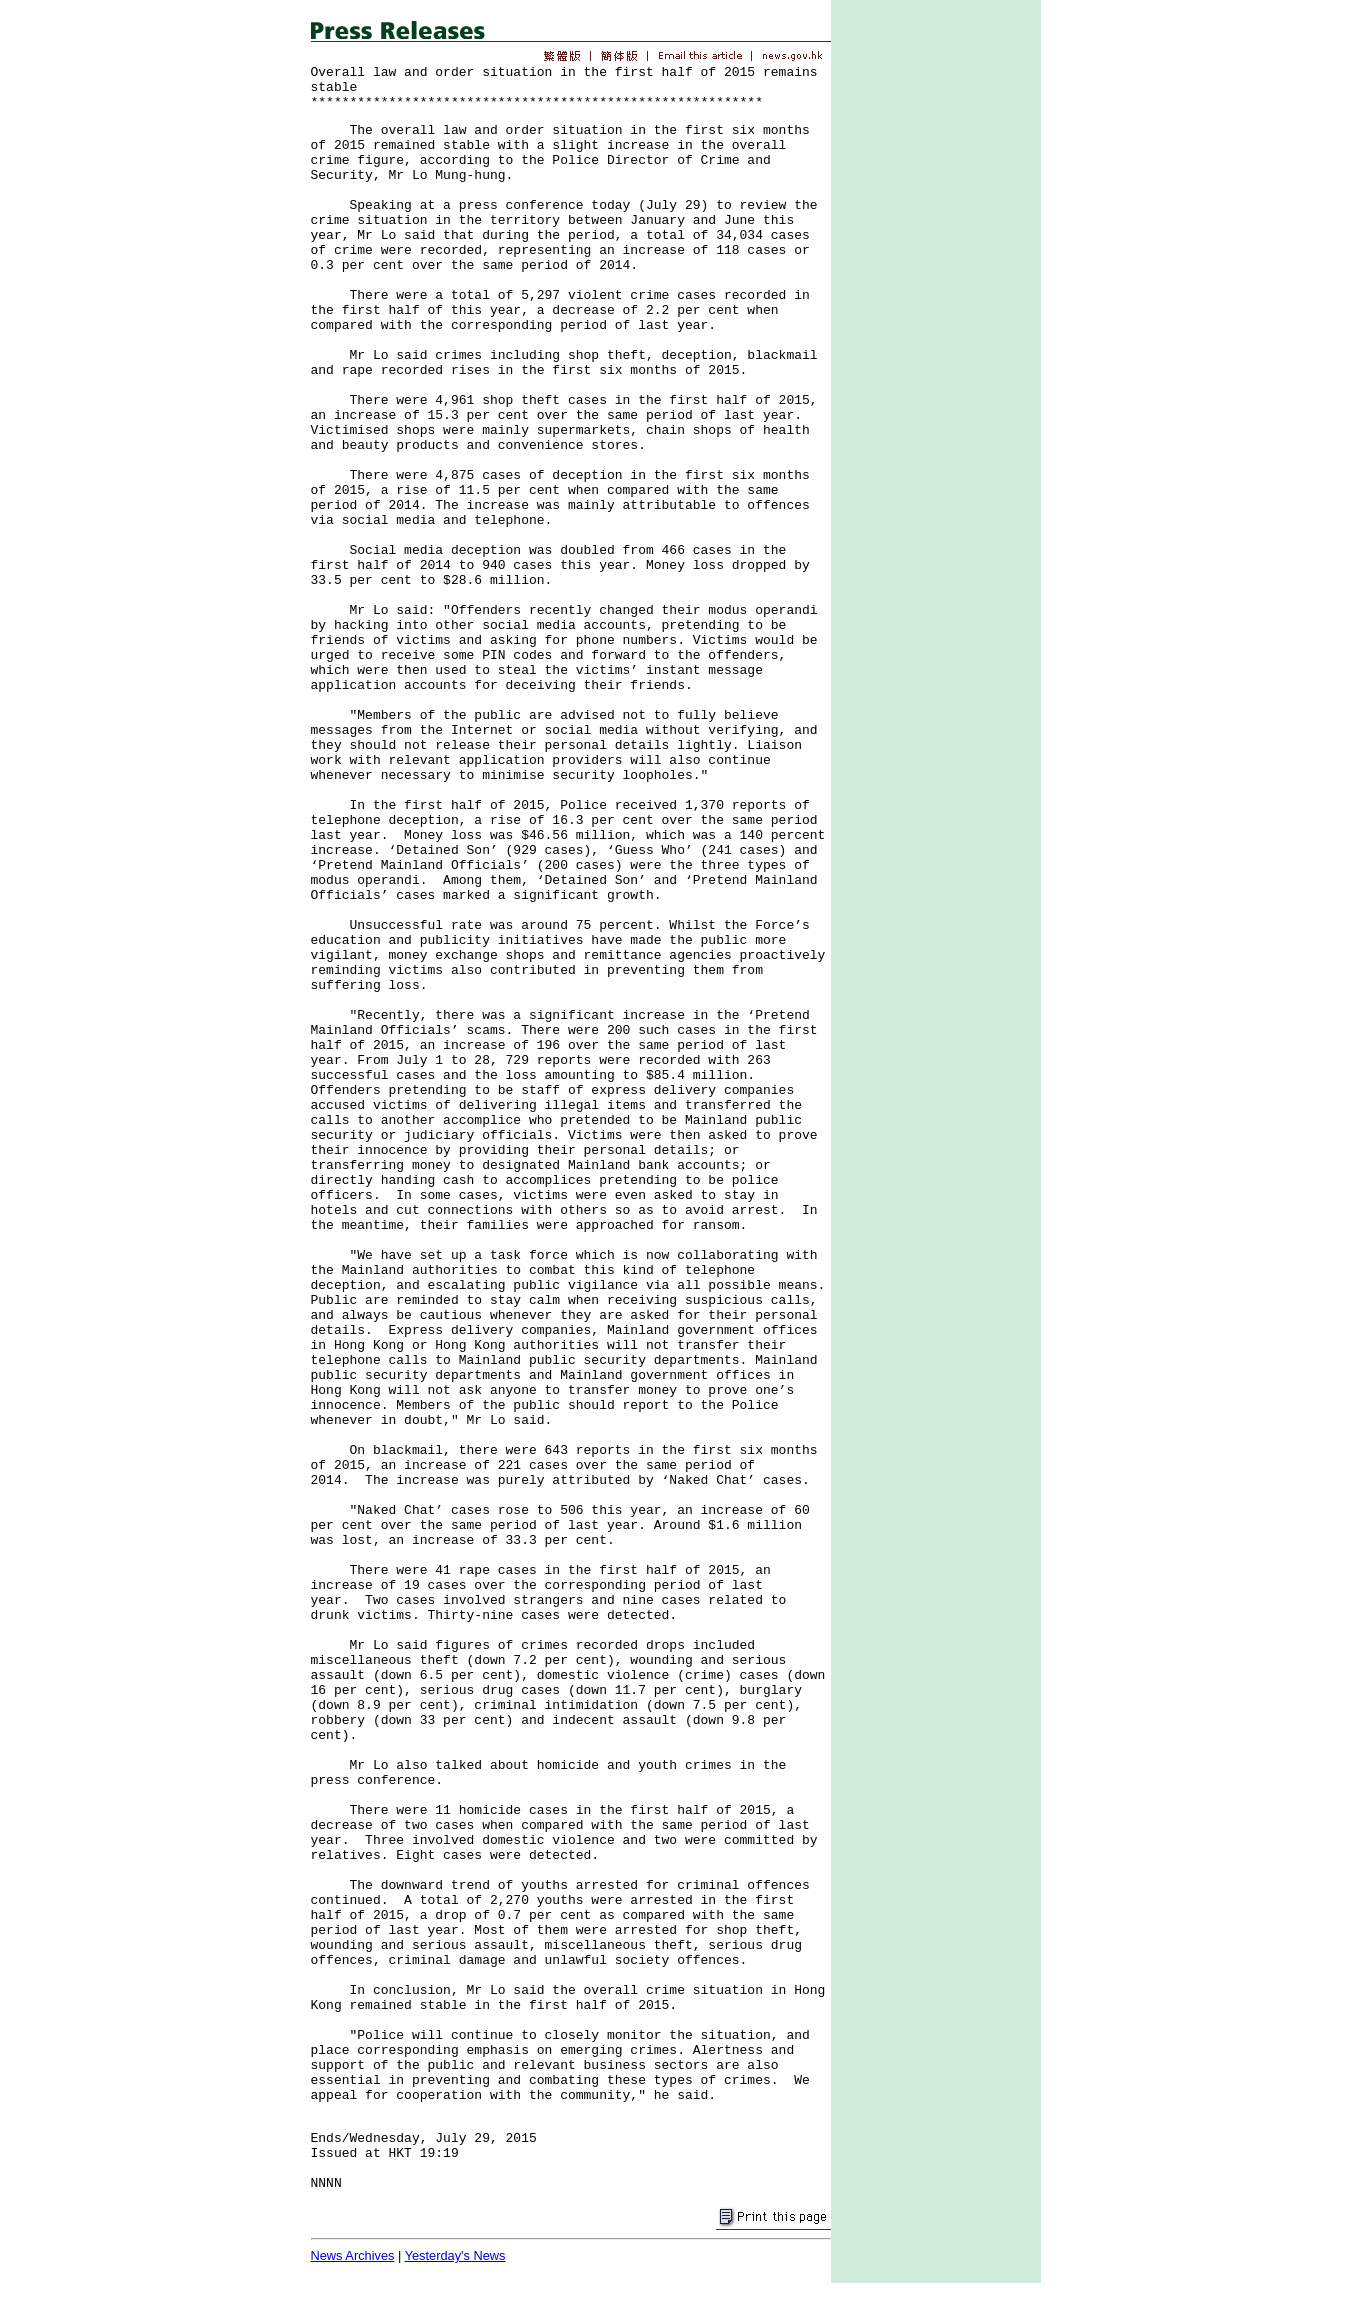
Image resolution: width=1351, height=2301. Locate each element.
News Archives (353, 2255)
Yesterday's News (455, 2255)
